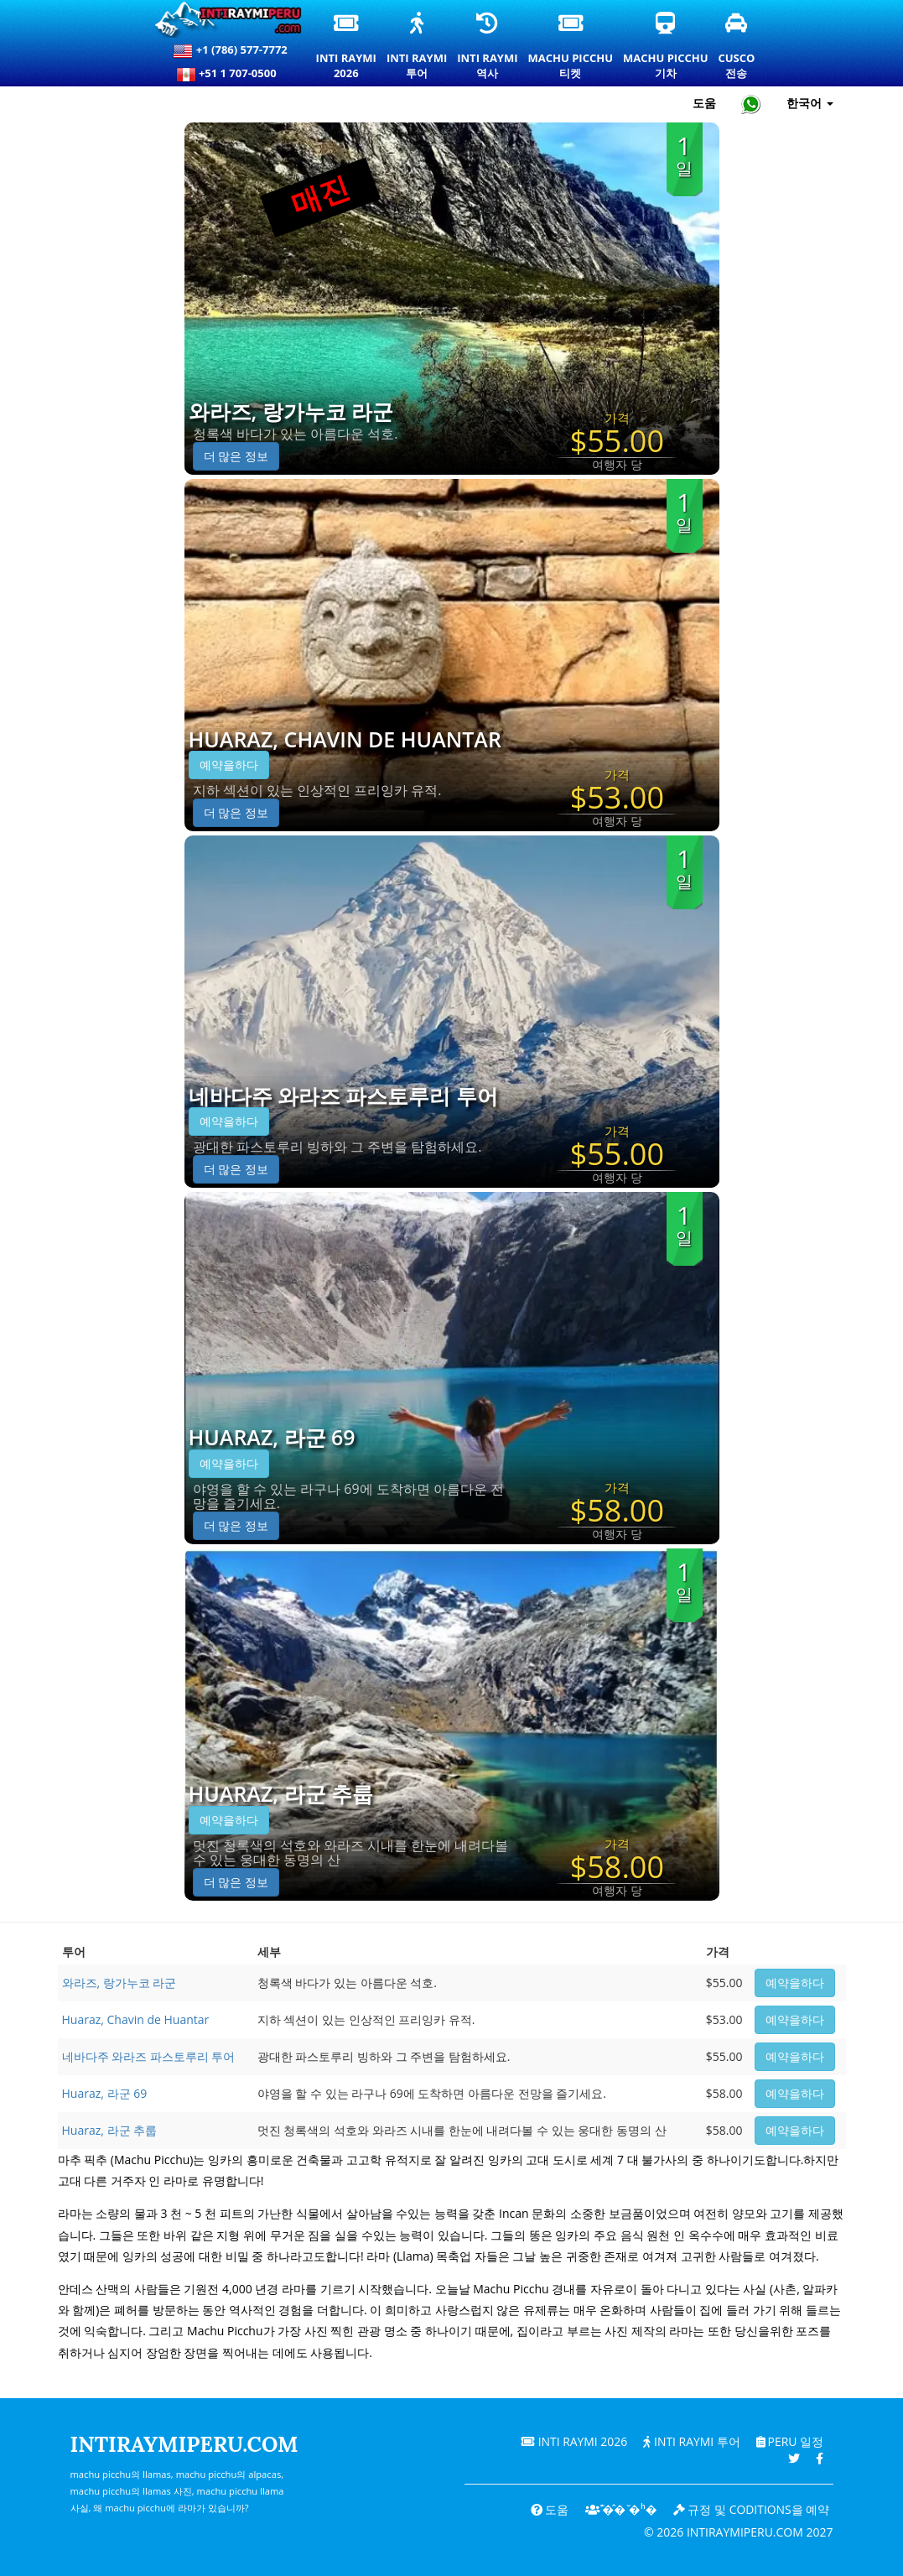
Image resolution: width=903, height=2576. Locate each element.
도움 (548, 2509)
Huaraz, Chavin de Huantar (345, 740)
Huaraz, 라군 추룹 (281, 1794)
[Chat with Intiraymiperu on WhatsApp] (751, 104)
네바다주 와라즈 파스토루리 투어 (343, 1096)
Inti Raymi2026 (347, 47)
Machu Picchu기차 (665, 47)
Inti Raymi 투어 (691, 2441)
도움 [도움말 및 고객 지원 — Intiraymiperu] (704, 103)
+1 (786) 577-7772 (230, 51)
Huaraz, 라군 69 (272, 1437)
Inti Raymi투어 (417, 47)
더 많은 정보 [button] (236, 456)
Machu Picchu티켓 (570, 47)
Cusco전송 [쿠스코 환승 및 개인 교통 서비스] (737, 47)
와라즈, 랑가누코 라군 (291, 412)
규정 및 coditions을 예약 (750, 2509)
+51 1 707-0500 (230, 75)
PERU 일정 (789, 2441)
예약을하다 (229, 765)
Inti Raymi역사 (487, 47)
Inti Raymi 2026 (572, 2441)
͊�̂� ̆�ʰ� (620, 2509)
